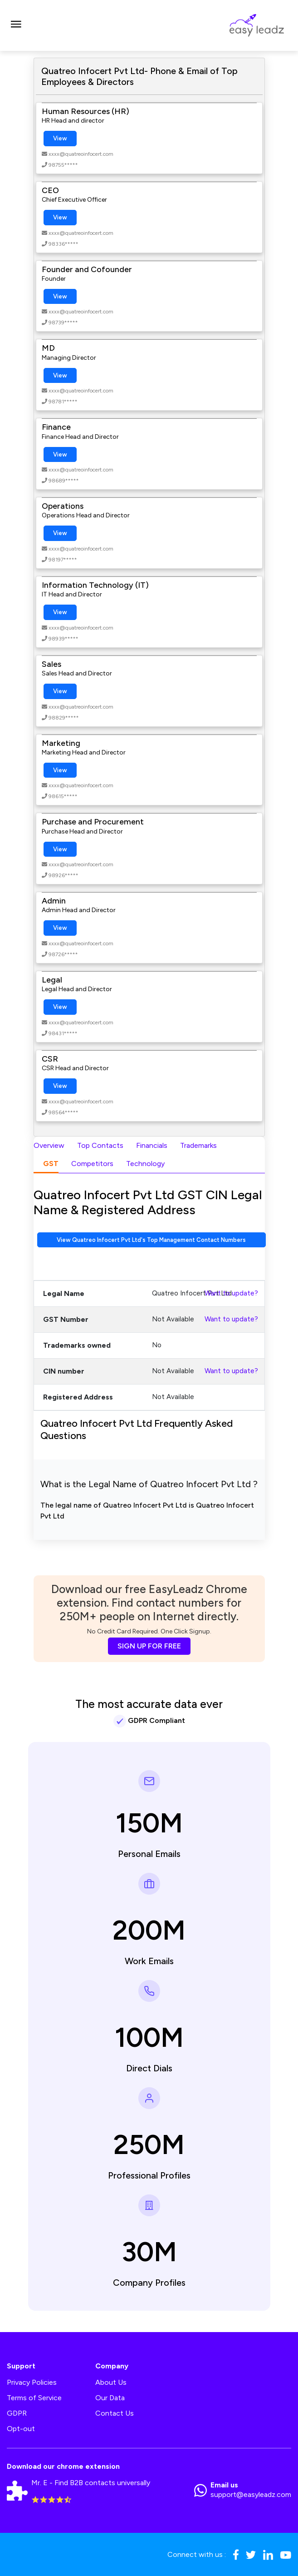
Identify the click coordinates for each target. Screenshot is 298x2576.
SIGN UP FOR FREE (149, 1646)
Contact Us (114, 2413)
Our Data (110, 2397)
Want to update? (231, 1293)
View (60, 138)
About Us (111, 2382)
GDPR (17, 2413)
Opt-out (21, 2428)
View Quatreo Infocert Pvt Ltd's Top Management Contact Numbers (151, 1239)
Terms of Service (34, 2397)
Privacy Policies (32, 2382)
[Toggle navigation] (16, 25)
